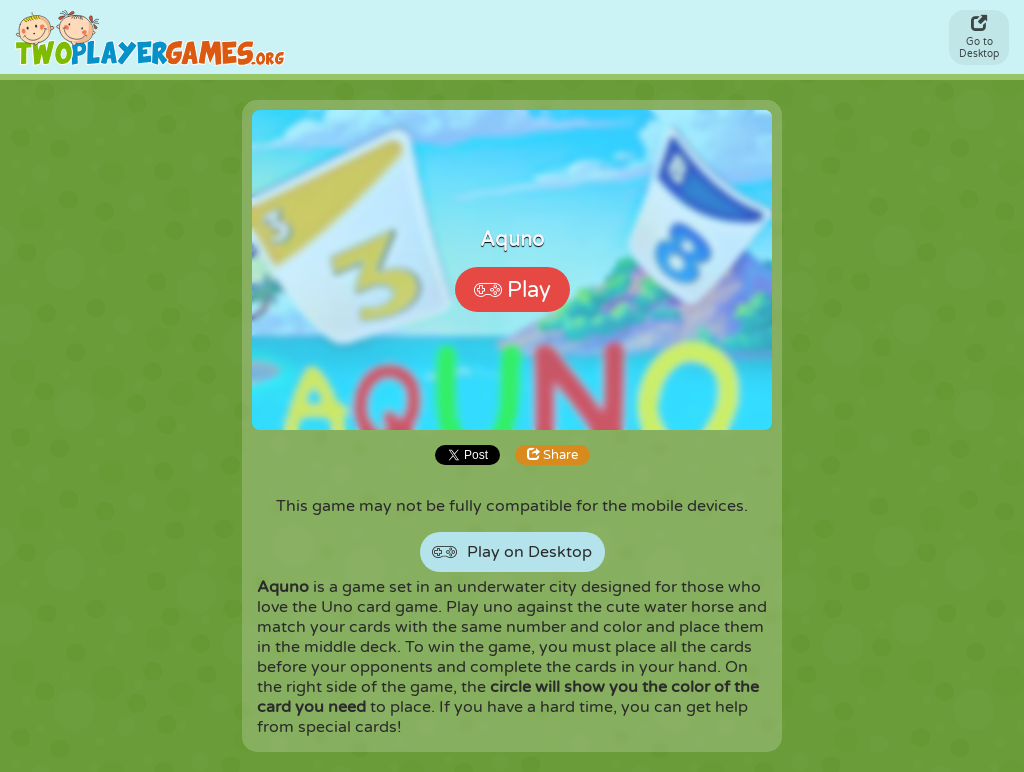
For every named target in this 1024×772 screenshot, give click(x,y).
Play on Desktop (512, 552)
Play (512, 290)
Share (552, 455)
